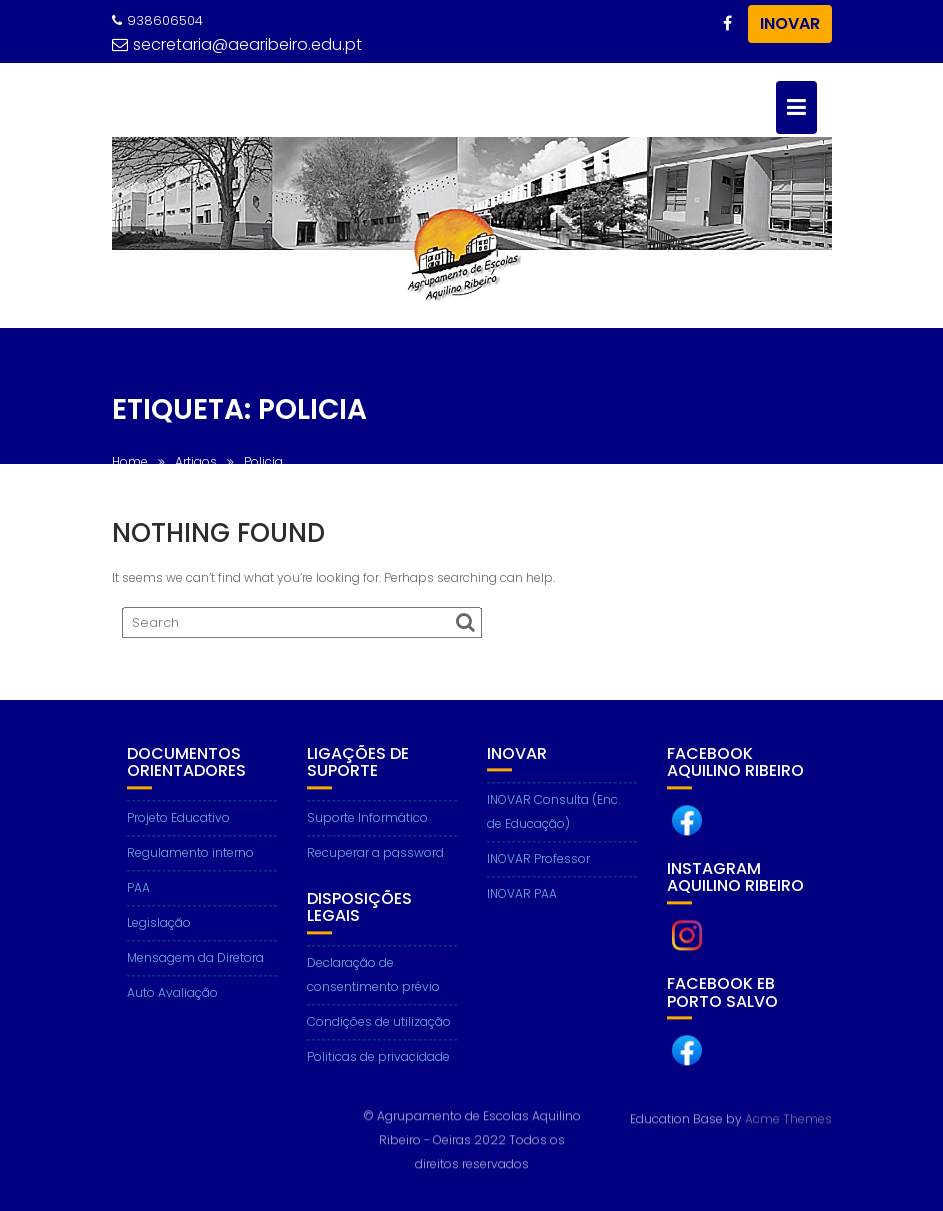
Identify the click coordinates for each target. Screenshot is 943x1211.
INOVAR (790, 23)
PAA (138, 892)
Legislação (159, 927)
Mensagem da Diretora (195, 962)
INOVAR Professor (538, 863)
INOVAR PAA (522, 898)
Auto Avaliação (172, 997)
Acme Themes (788, 1117)
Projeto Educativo (178, 822)
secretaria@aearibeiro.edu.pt (237, 44)
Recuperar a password (375, 857)
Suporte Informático (367, 822)
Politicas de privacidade (378, 1061)
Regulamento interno (190, 857)
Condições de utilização (379, 1026)
